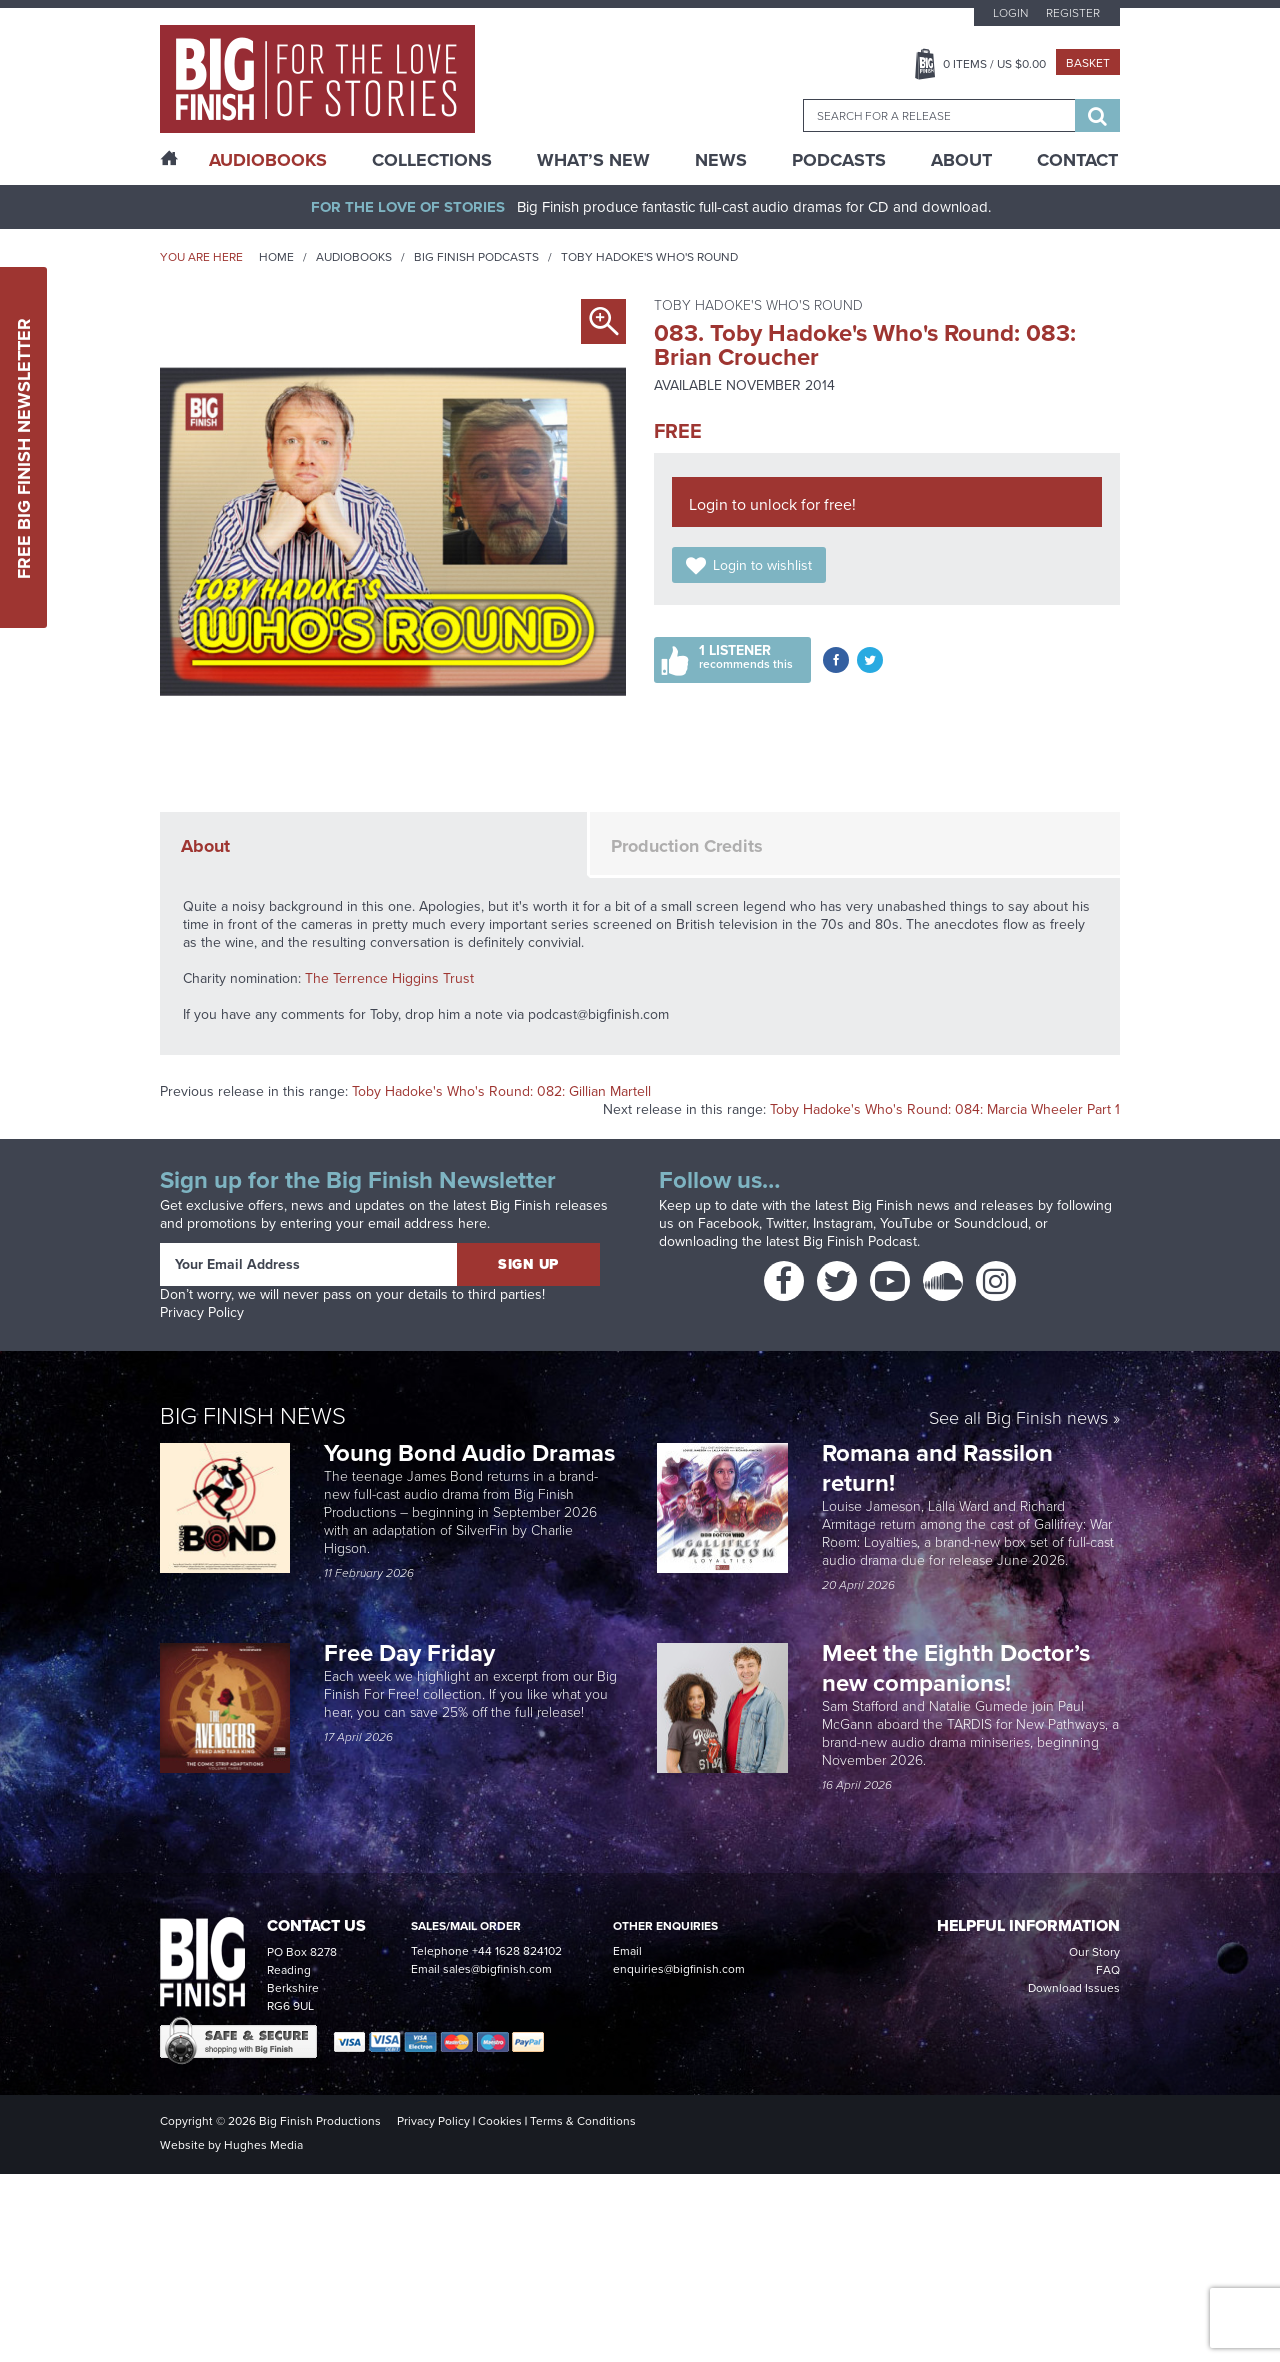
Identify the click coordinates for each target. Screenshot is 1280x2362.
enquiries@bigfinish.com (679, 1969)
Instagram (843, 1223)
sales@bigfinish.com (497, 1969)
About (961, 160)
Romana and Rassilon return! (937, 1468)
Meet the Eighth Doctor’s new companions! (956, 1668)
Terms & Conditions (583, 2121)
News (721, 160)
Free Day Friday (409, 1653)
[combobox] (939, 115)
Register (1073, 13)
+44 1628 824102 (517, 1951)
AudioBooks (268, 160)
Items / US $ (994, 64)
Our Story (1094, 1952)
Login (1010, 13)
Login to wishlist (762, 565)
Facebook (728, 1223)
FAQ (1108, 1970)
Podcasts (839, 160)
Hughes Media (263, 2145)
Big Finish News (253, 1416)
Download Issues (1074, 1988)
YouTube (906, 1223)
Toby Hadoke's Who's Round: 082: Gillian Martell (501, 1091)
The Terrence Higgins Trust (389, 978)
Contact (1077, 160)
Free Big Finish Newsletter (24, 447)
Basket (1088, 63)
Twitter (786, 1223)
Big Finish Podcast (860, 1241)
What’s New (593, 160)
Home (276, 257)
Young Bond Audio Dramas (472, 1453)
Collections (432, 160)
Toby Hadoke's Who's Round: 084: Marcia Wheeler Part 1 (945, 1109)
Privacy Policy (202, 1312)
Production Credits (687, 846)
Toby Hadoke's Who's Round (649, 257)
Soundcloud (991, 1223)
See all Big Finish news (1018, 1419)
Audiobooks (354, 257)
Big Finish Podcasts (476, 257)
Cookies (500, 2121)
